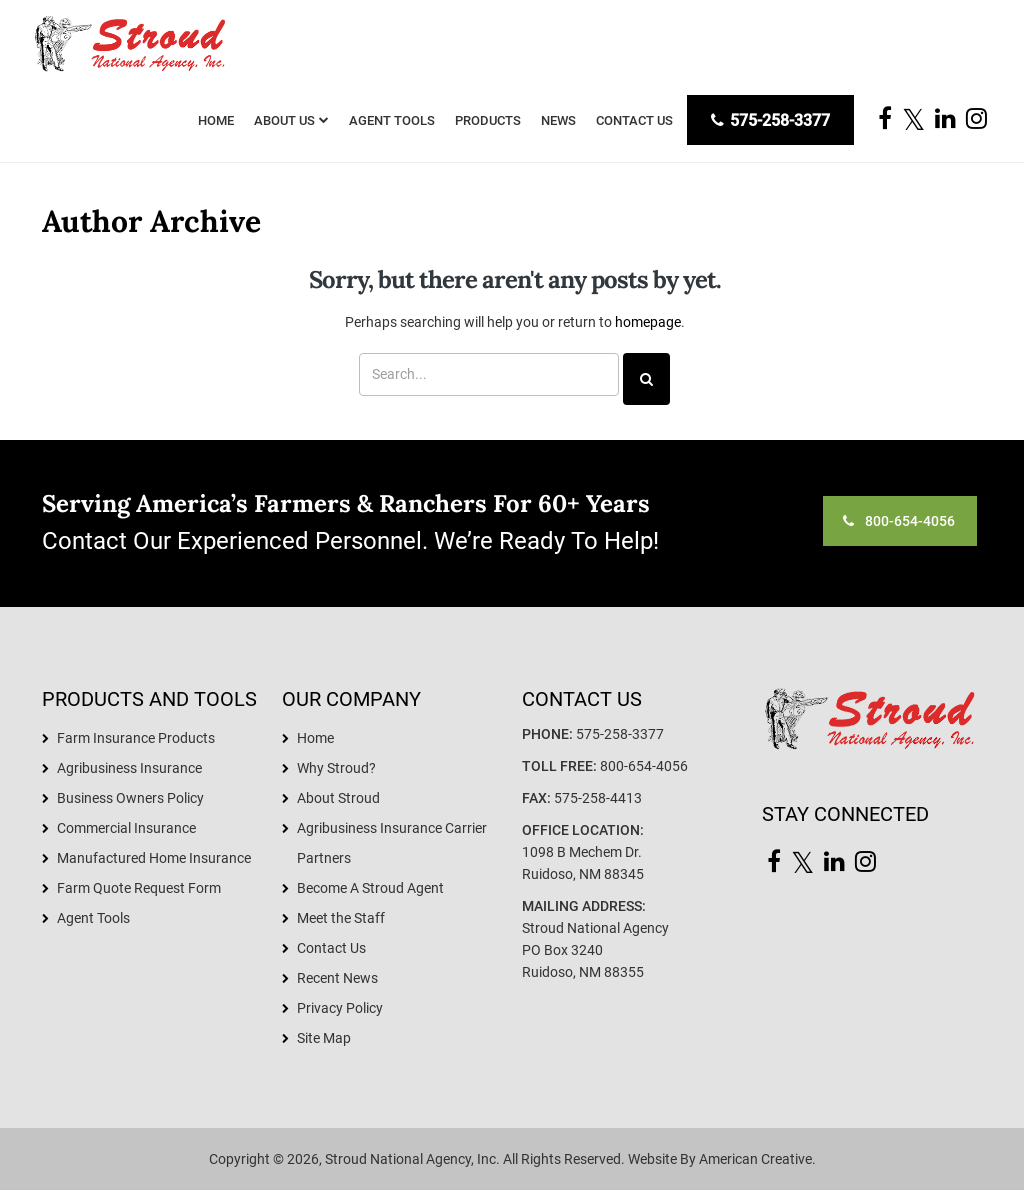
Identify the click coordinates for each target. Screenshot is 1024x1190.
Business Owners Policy (130, 798)
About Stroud (338, 798)
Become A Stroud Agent (370, 888)
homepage (648, 322)
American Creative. (757, 1159)
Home (315, 738)
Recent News (337, 978)
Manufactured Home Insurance (154, 858)
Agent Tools (93, 918)
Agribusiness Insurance (129, 768)
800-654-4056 (644, 766)
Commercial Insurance (126, 828)
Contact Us (331, 948)
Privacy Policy (340, 1008)
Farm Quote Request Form (139, 888)
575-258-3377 (770, 120)
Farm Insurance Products (136, 738)
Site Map (324, 1038)
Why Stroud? (336, 768)
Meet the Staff (341, 918)
